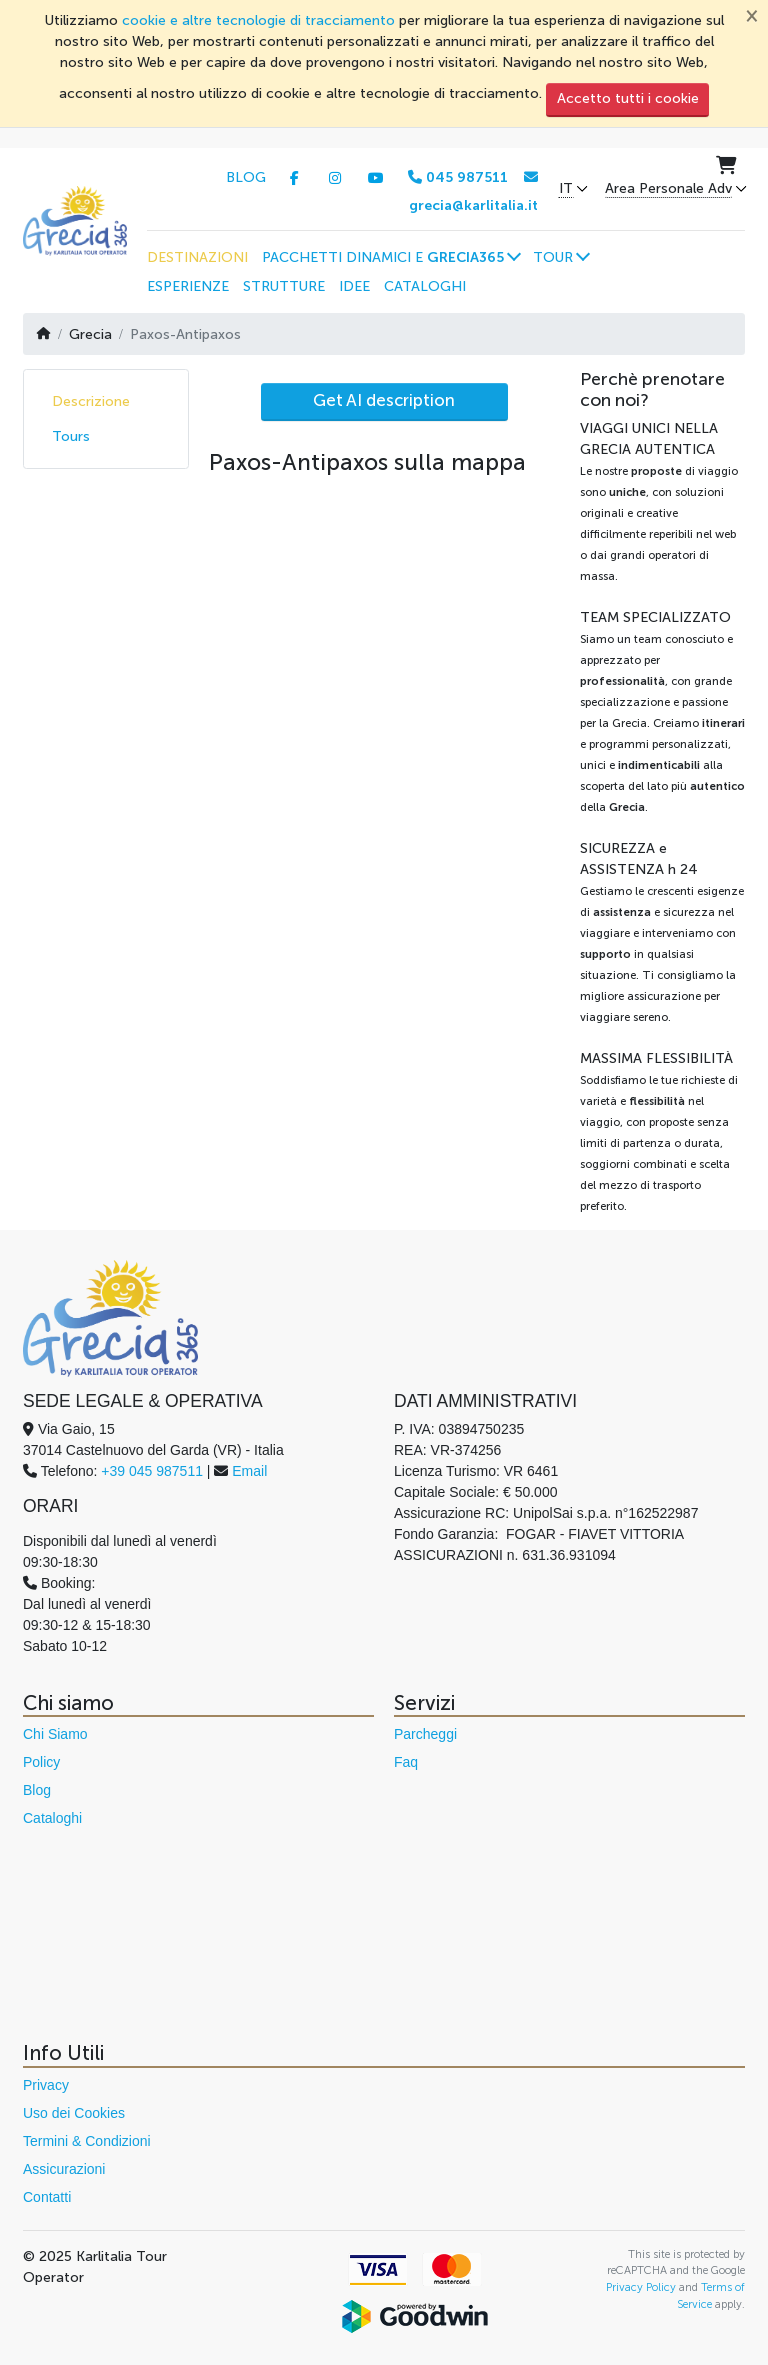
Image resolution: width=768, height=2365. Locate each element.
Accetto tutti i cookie (628, 98)
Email (249, 1471)
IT (566, 189)
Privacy (46, 2085)
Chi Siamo (55, 1734)
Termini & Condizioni (87, 2141)
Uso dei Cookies (74, 2113)
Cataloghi (52, 1818)
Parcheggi (425, 1734)
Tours (71, 436)
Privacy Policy (641, 2287)
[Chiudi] (752, 15)
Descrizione (91, 401)
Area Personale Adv (668, 189)
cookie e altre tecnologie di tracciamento (258, 20)
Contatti (47, 2197)
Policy (41, 1762)
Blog (37, 1790)
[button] (390, 257)
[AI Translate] (384, 402)
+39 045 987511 (152, 1471)
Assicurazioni (64, 2169)
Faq (406, 1762)
